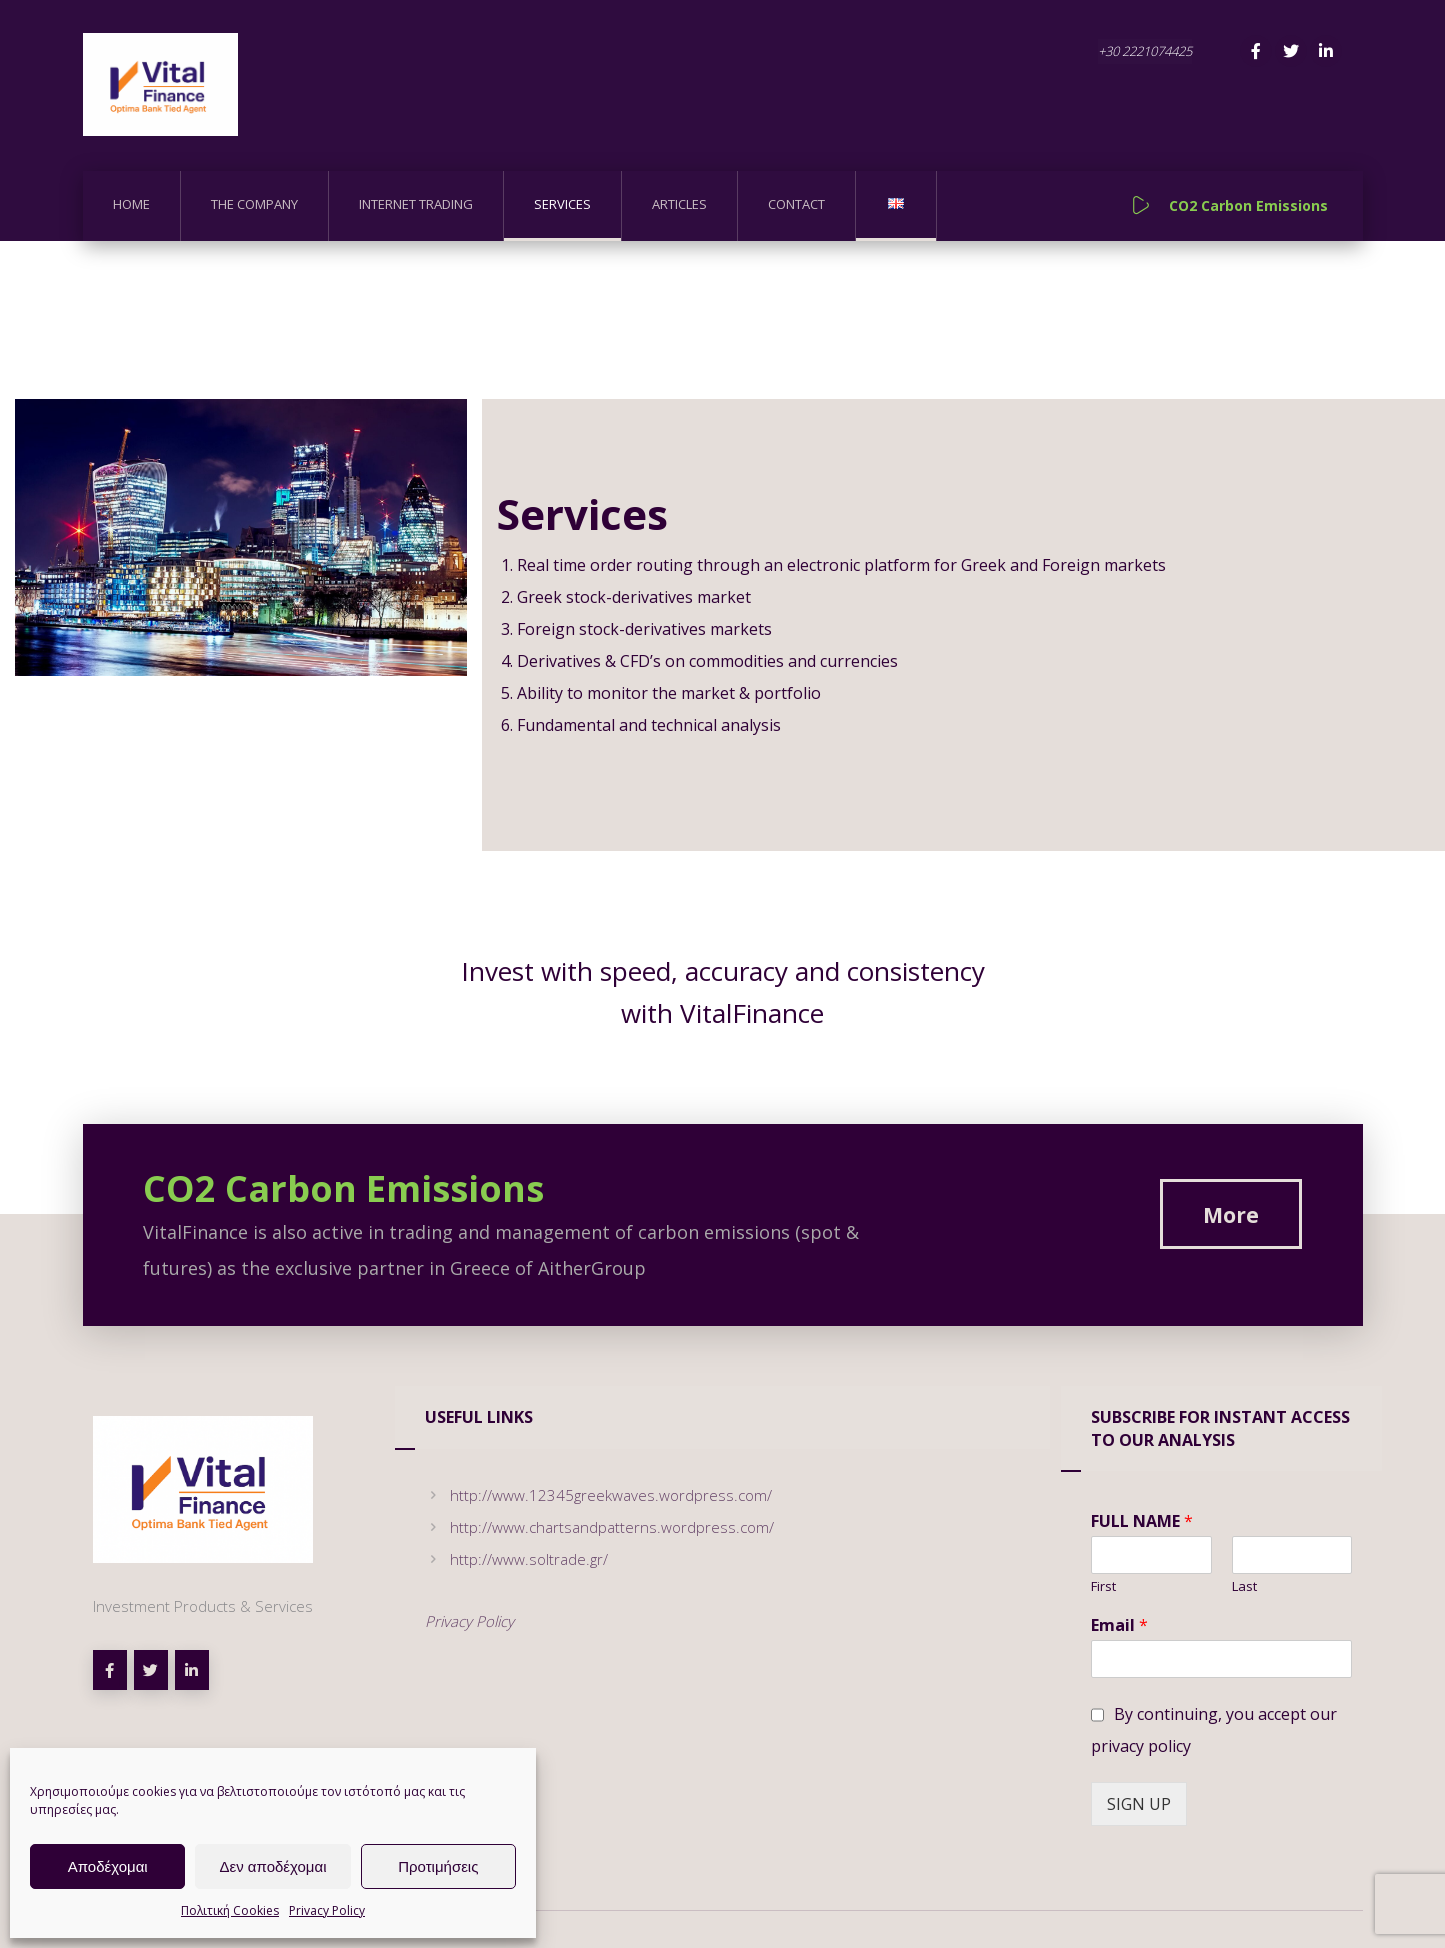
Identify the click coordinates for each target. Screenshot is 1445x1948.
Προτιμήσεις (438, 1866)
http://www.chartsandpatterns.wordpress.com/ (599, 1528)
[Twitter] (1291, 51)
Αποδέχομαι (108, 1866)
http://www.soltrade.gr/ (516, 1560)
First (1103, 1587)
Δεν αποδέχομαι (272, 1866)
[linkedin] (192, 1671)
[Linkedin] (1326, 51)
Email (1119, 1626)
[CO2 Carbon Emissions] (1231, 1215)
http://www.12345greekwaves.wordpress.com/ (598, 1496)
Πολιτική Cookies (230, 1910)
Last (1244, 1587)
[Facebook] (1256, 51)
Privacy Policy (327, 1910)
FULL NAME (1142, 1522)
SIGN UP (1139, 1805)
